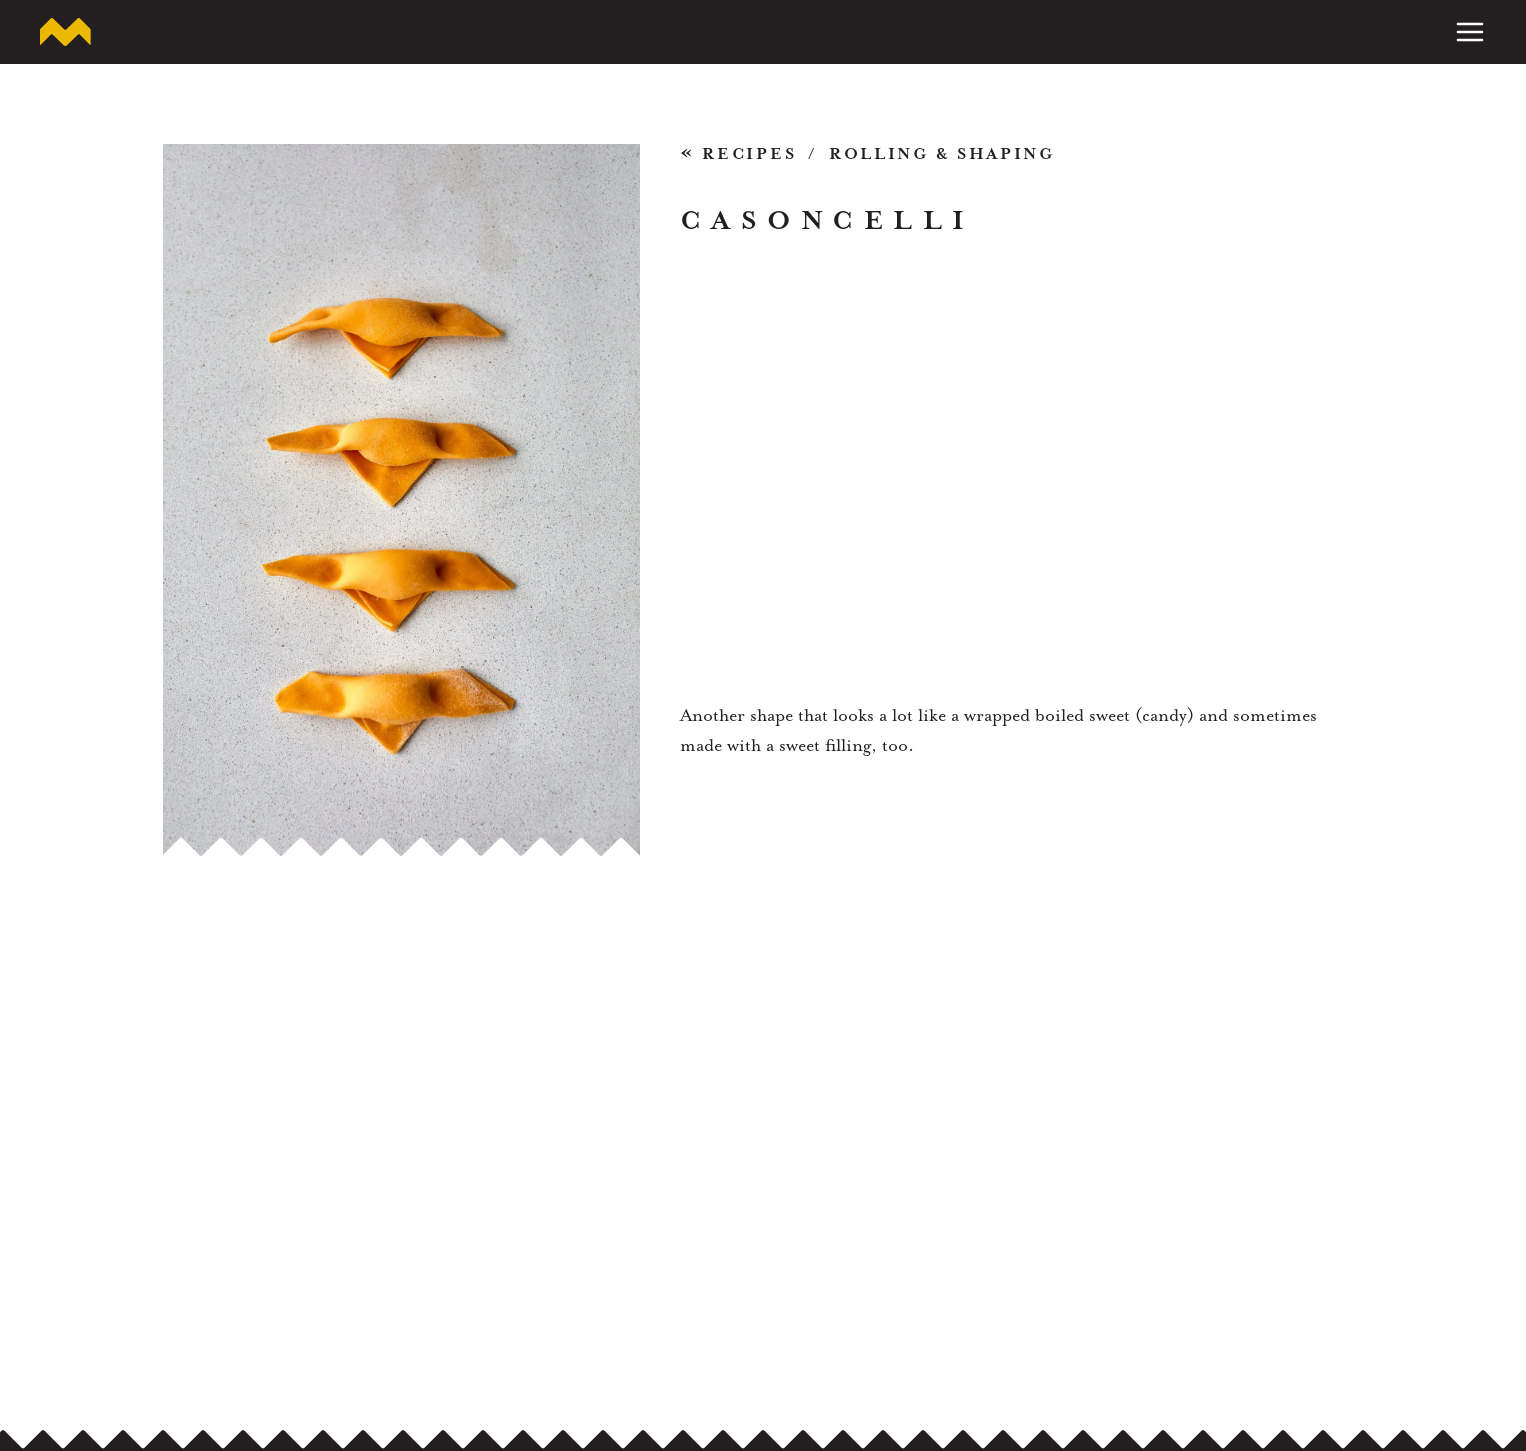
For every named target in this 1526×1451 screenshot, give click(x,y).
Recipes (738, 155)
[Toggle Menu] (1470, 32)
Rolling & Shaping (942, 154)
